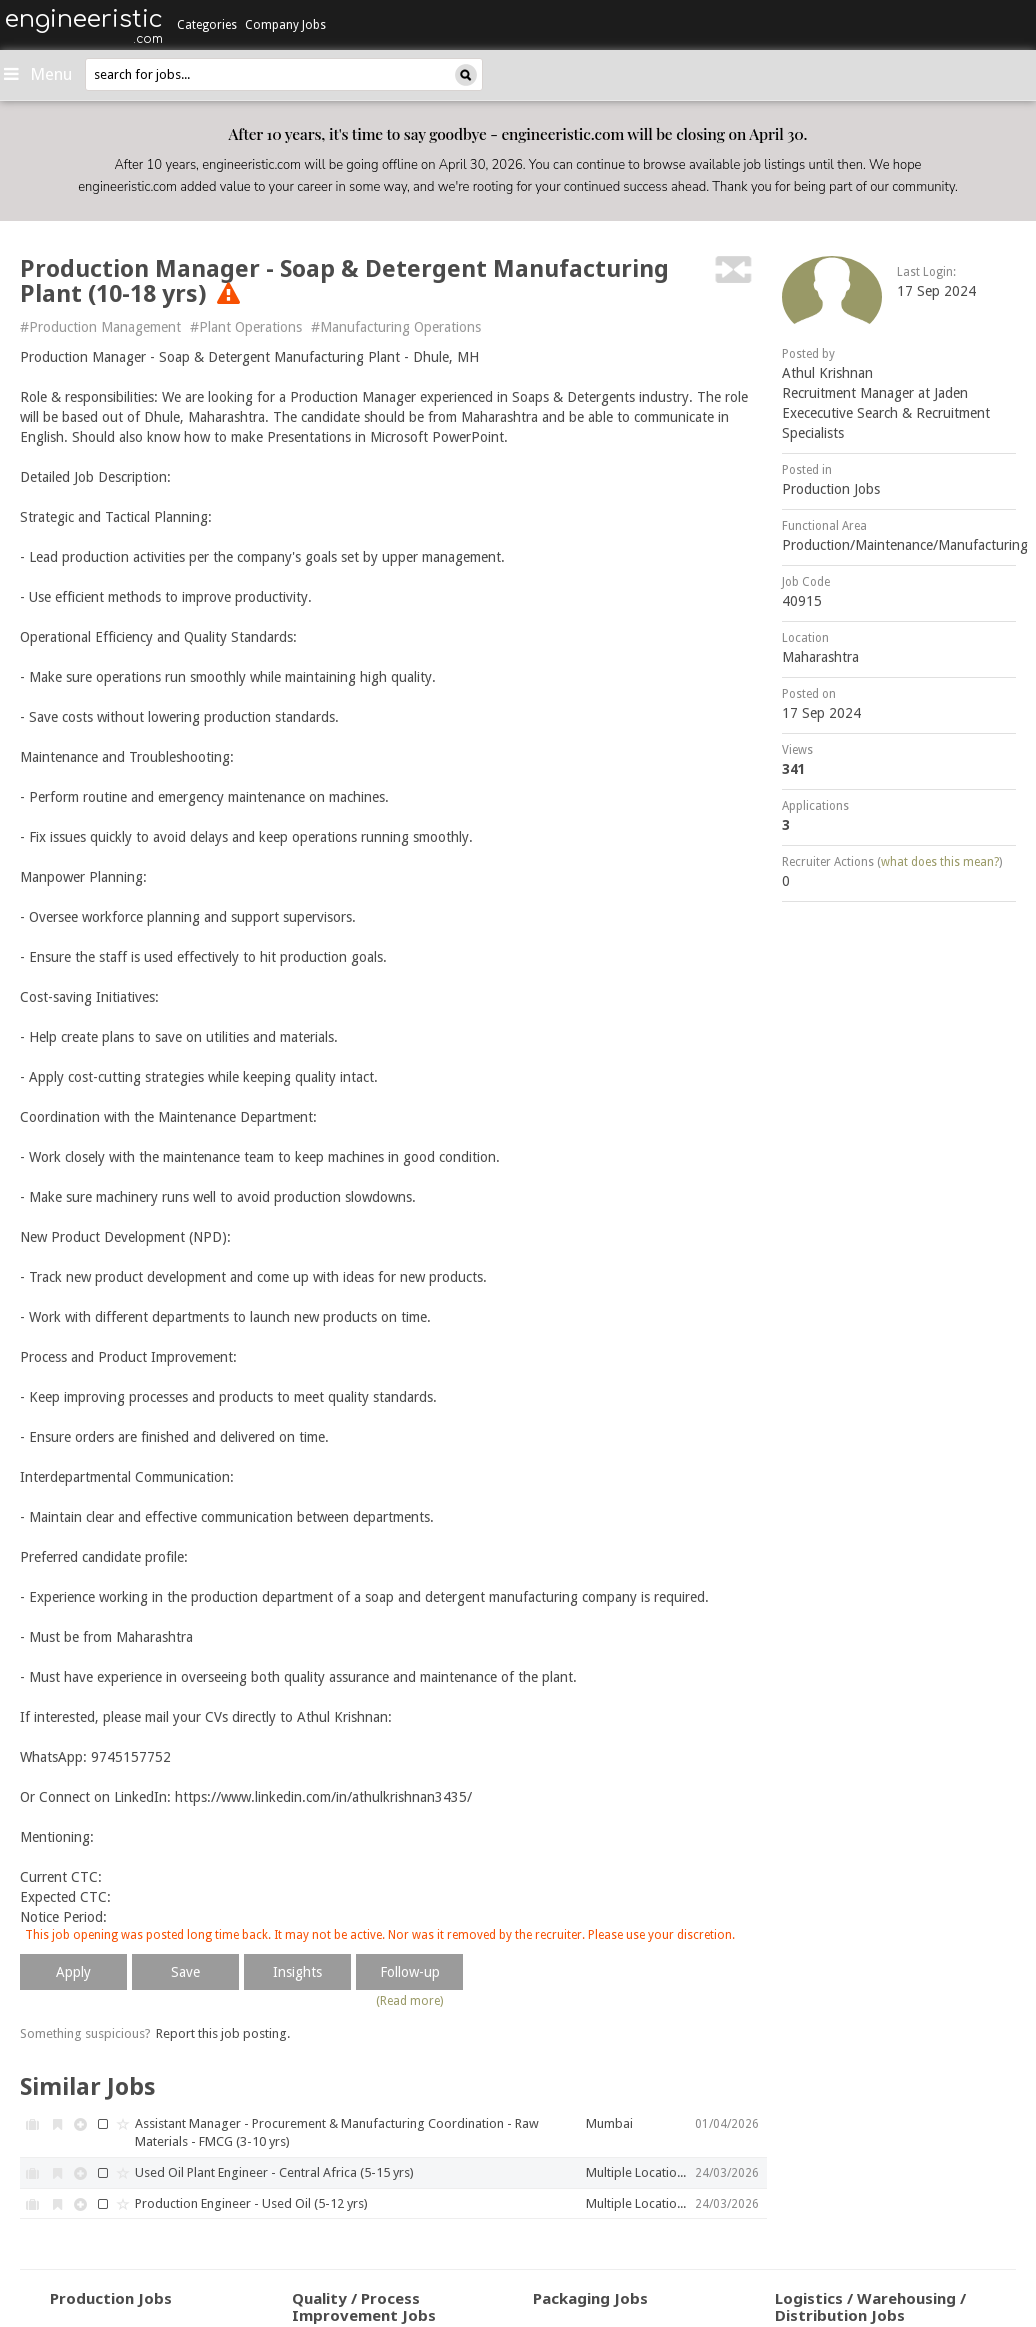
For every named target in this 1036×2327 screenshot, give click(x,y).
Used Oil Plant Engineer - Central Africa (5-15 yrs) (274, 2172)
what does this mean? (940, 862)
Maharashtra (820, 657)
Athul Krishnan (827, 373)
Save (185, 1972)
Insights (297, 1972)
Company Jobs (285, 25)
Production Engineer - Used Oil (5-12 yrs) (251, 2203)
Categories (207, 25)
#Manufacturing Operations (396, 327)
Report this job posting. (223, 2033)
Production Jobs (831, 489)
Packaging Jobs (590, 2298)
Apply (73, 1972)
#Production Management (100, 327)
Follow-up (410, 1972)
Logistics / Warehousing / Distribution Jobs (870, 2306)
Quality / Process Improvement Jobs (364, 2306)
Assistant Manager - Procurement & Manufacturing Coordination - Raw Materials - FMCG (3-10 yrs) (337, 2133)
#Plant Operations (246, 327)
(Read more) (409, 2001)
